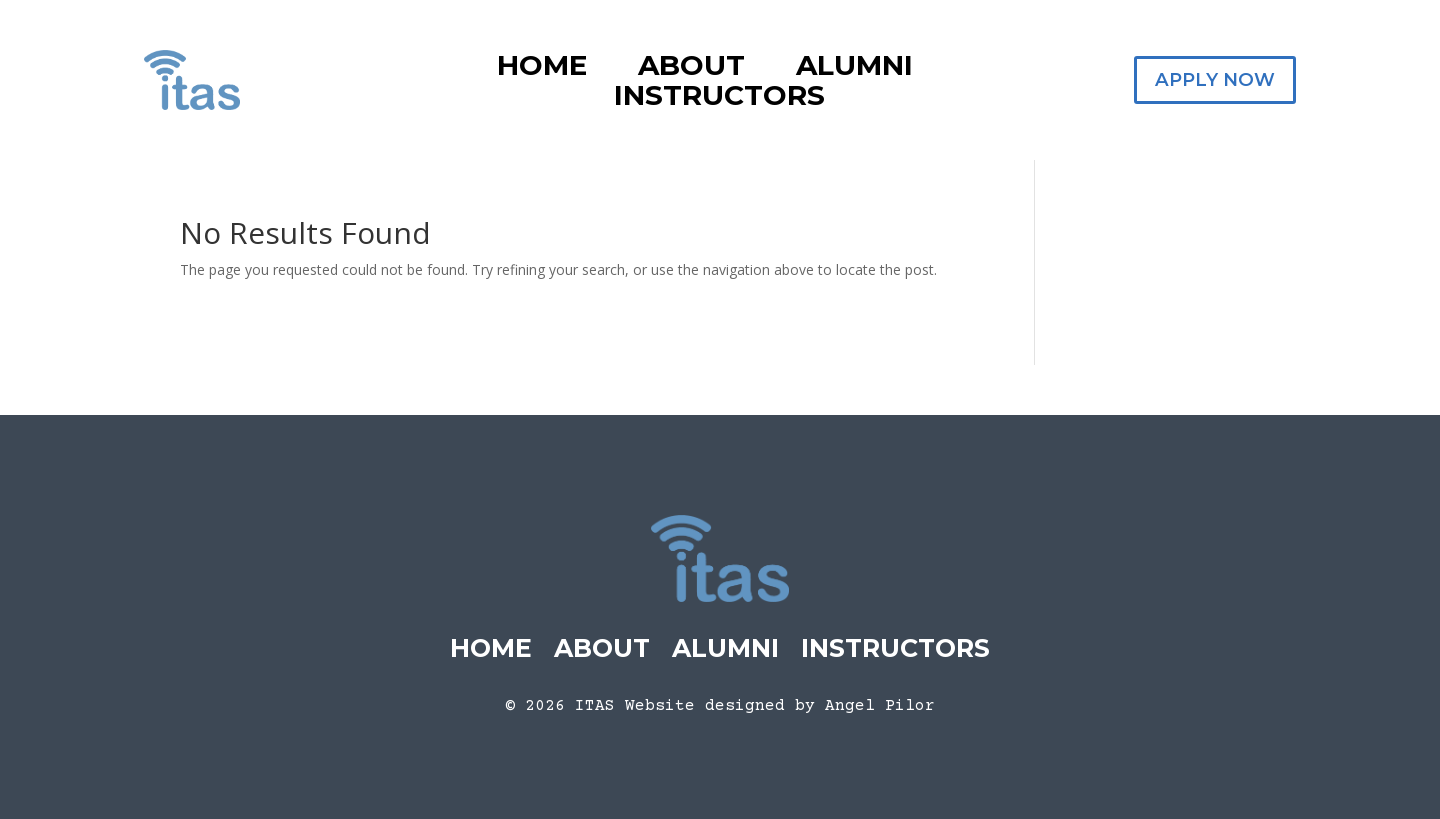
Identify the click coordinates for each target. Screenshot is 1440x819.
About (691, 69)
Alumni (854, 69)
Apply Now (1215, 79)
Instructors (719, 99)
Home (542, 69)
